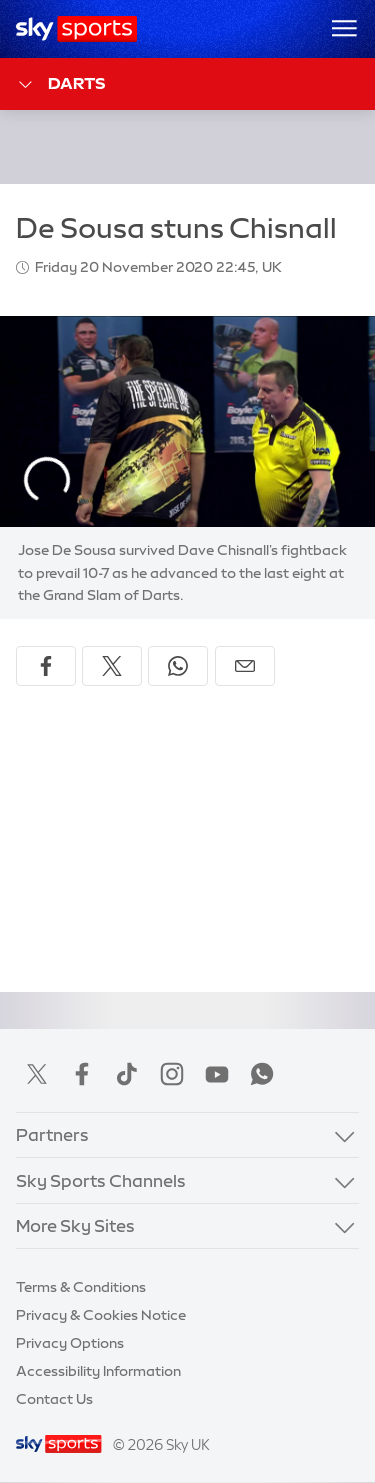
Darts (60, 84)
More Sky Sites (75, 1225)
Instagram (172, 1074)
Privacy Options (70, 1343)
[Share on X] (112, 666)
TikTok (127, 1074)
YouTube (217, 1074)
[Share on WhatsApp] (178, 666)
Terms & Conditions (81, 1287)
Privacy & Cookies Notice (101, 1315)
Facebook (82, 1074)
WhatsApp (262, 1074)
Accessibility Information (98, 1371)
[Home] (76, 29)
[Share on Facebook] (46, 666)
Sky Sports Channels (101, 1180)
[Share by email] (245, 666)
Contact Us (54, 1399)
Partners (52, 1134)
